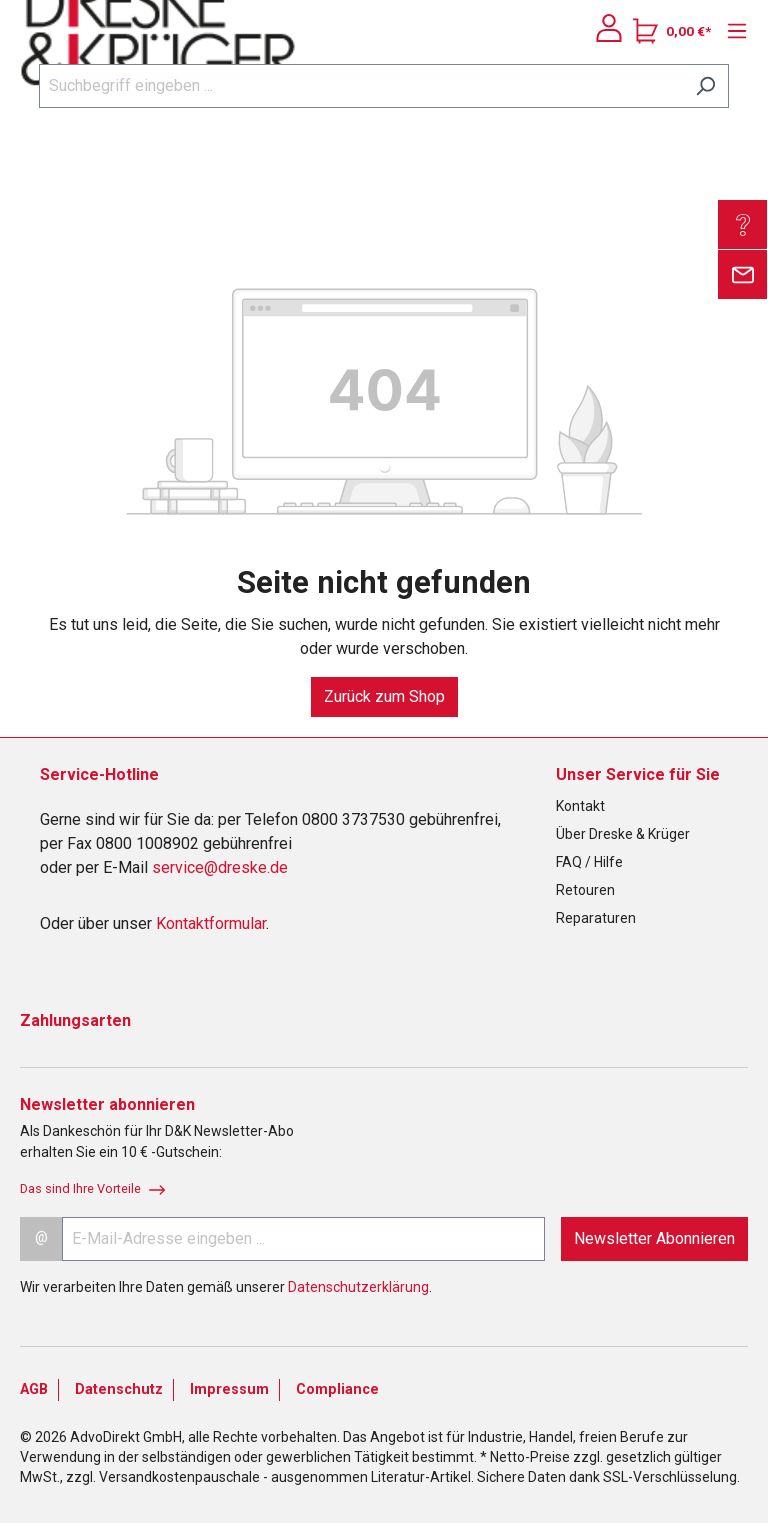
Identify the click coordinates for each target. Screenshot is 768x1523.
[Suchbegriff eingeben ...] (361, 86)
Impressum (229, 1389)
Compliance (337, 1389)
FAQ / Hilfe (589, 862)
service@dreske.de (220, 867)
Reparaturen (596, 918)
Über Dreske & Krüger (623, 834)
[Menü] (732, 31)
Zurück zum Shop (384, 696)
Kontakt (580, 806)
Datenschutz (119, 1389)
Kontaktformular (211, 923)
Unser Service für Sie (638, 774)
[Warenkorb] (672, 31)
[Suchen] (705, 86)
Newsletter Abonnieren (654, 1238)
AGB (34, 1389)
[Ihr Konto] (609, 28)
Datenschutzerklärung (358, 1287)
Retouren (585, 890)
